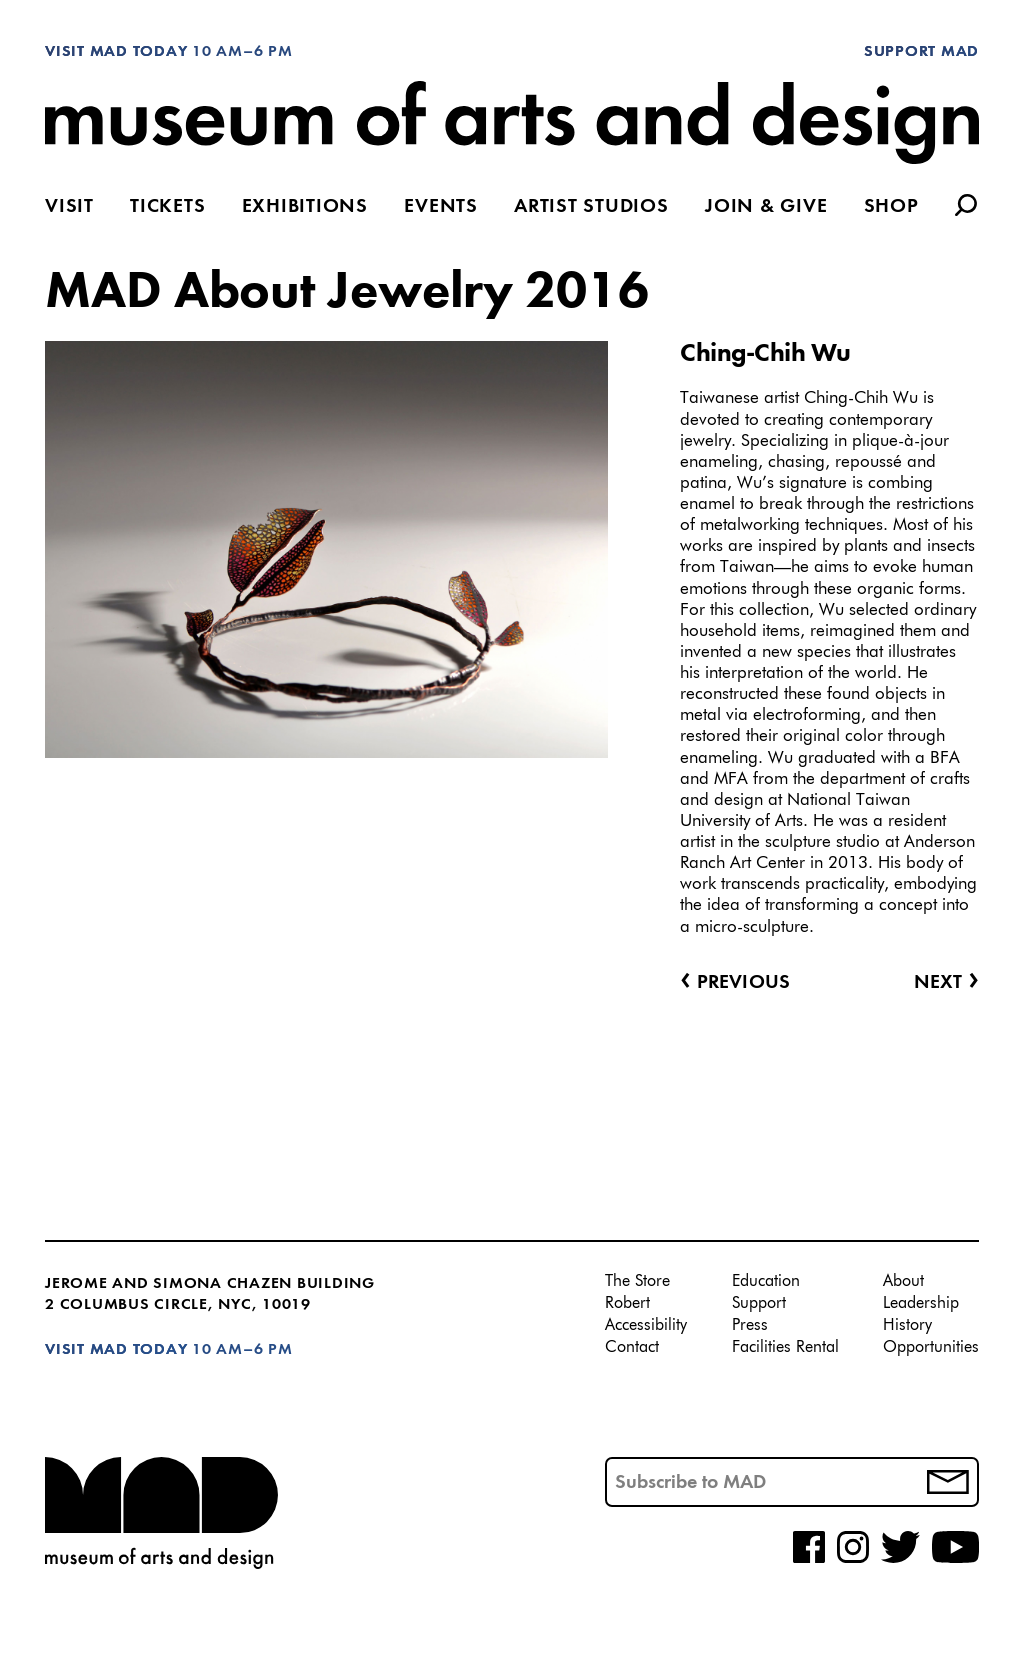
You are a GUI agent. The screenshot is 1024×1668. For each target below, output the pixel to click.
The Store (637, 1282)
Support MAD (921, 52)
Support (759, 1304)
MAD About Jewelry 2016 (347, 293)
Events (441, 207)
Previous (735, 983)
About (903, 1282)
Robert (627, 1304)
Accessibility (646, 1326)
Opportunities (931, 1348)
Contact (632, 1348)
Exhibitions (305, 207)
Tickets (167, 207)
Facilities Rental (785, 1348)
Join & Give (766, 207)
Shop (891, 207)
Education (766, 1282)
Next (946, 983)
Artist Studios (591, 207)
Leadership (921, 1304)
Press (750, 1326)
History (907, 1326)
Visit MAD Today (116, 52)
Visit (69, 207)
